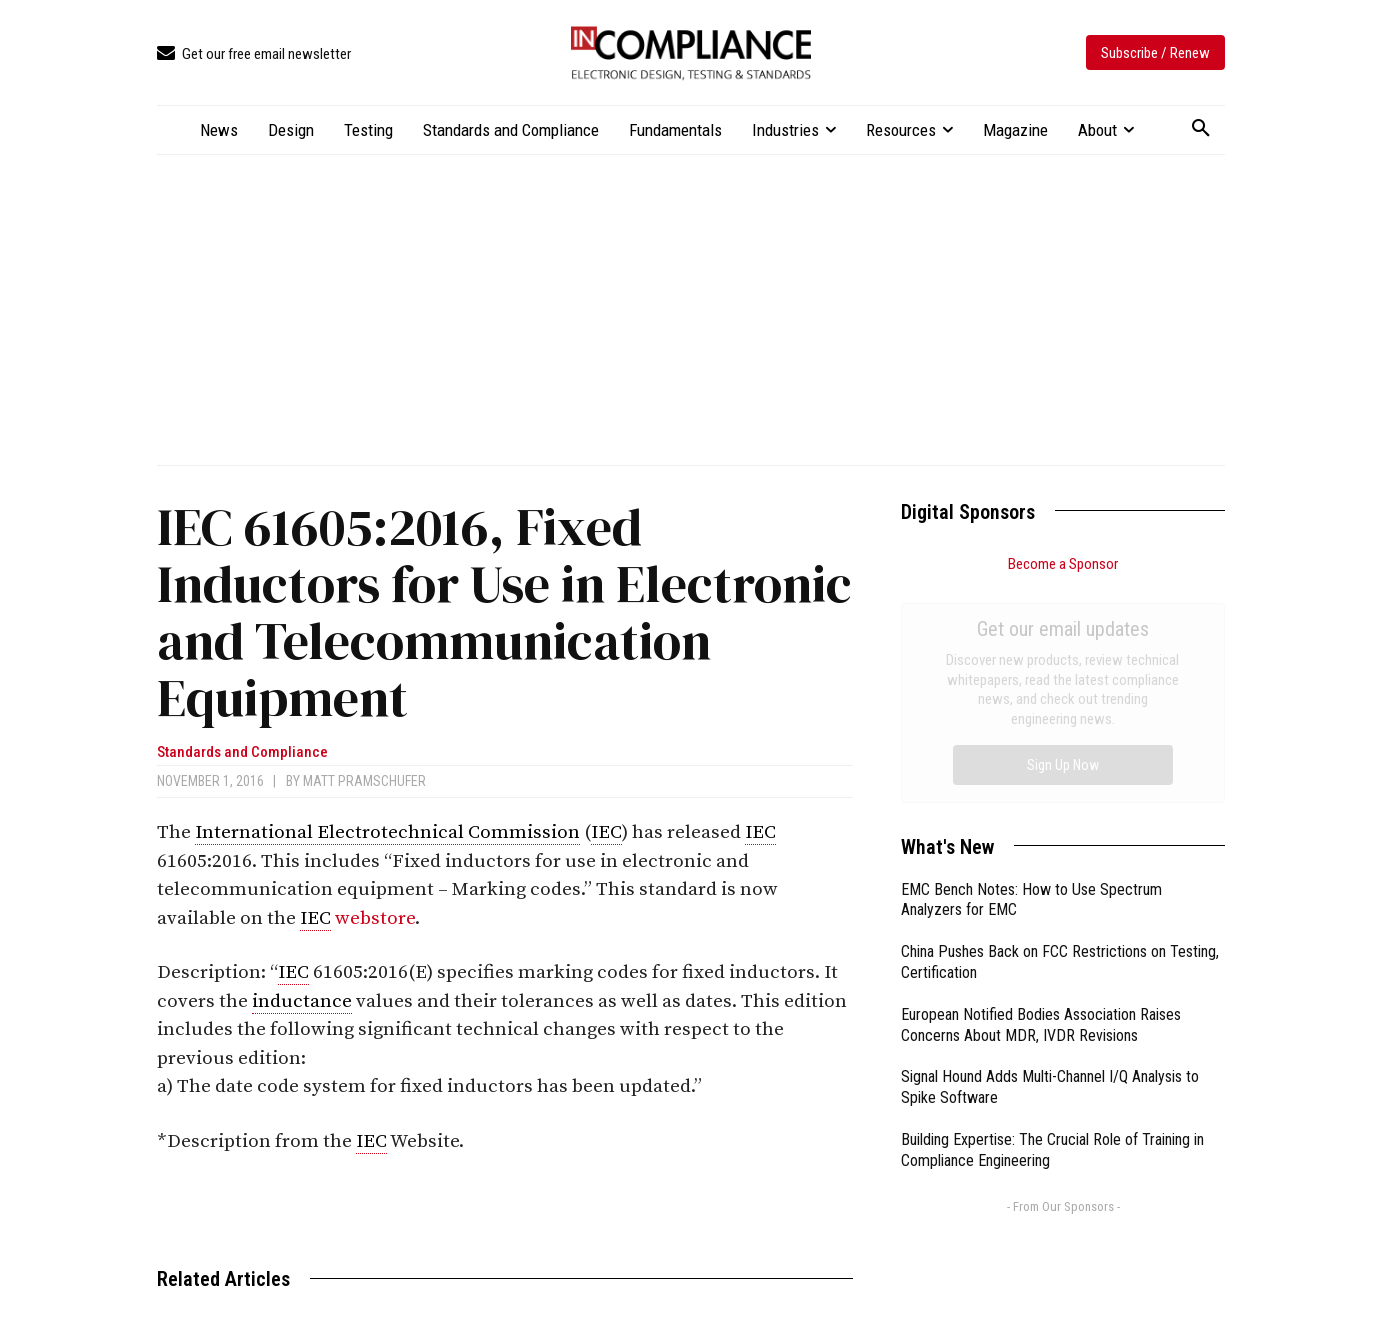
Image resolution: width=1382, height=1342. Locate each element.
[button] (1201, 129)
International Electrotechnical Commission (387, 832)
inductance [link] (302, 1001)
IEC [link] (760, 832)
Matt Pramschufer (364, 781)
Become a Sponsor (1063, 564)
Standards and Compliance (242, 752)
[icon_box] (254, 54)
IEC (606, 832)
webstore (375, 918)
